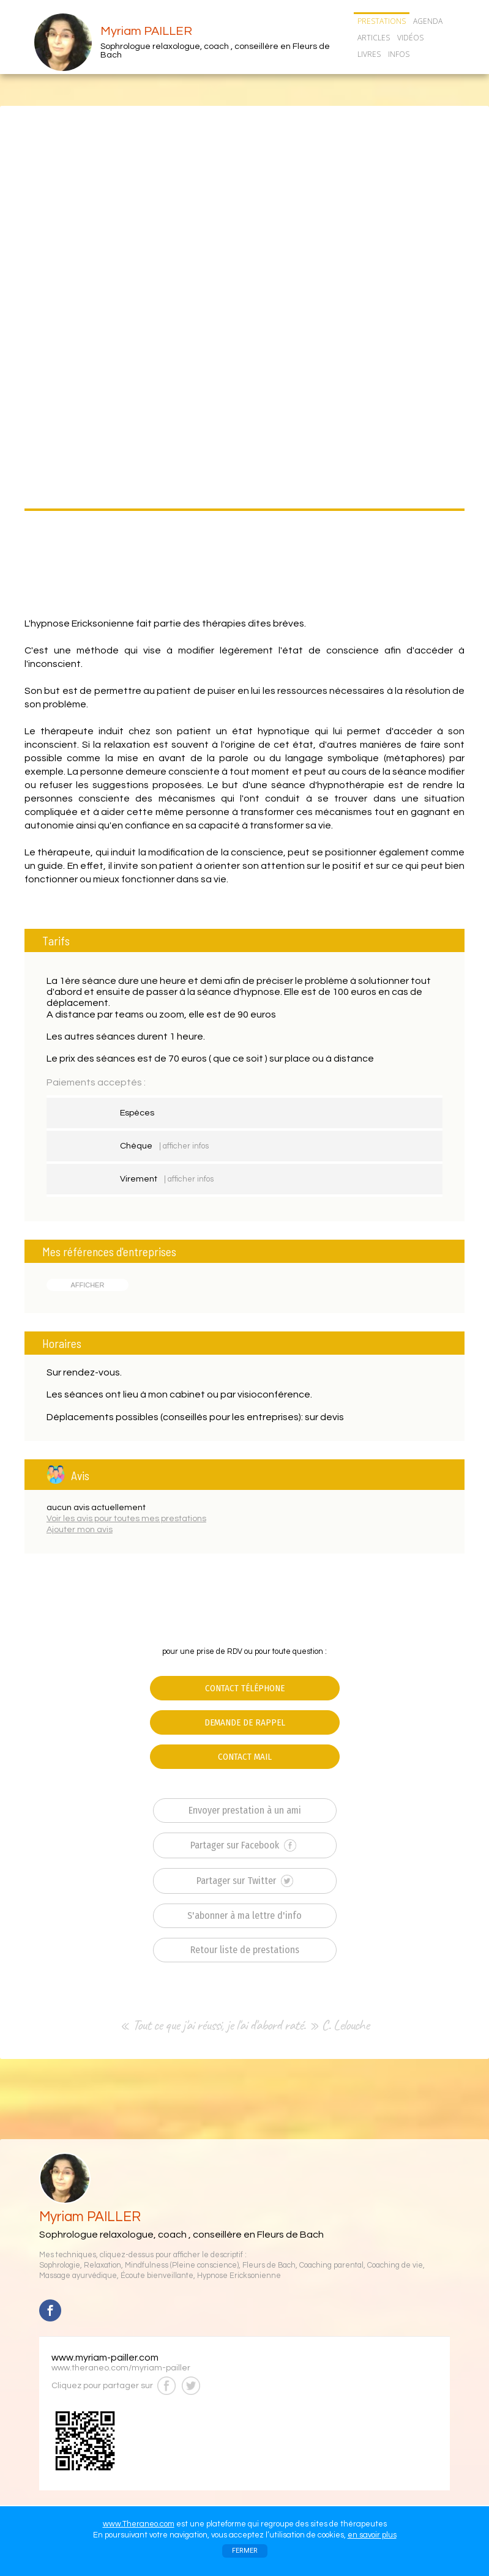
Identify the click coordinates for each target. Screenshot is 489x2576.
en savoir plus (372, 2535)
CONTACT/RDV (385, 70)
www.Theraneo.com (138, 2524)
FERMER (245, 2551)
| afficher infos (184, 1146)
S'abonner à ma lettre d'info (244, 1915)
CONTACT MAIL (245, 1756)
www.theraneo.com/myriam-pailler (120, 2368)
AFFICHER (87, 1285)
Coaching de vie (395, 2265)
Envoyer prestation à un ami (245, 1810)
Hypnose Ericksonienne (239, 2276)
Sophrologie (59, 2265)
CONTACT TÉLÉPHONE (245, 1688)
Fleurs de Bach (269, 2265)
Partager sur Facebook (243, 1845)
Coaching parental (331, 2265)
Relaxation (102, 2265)
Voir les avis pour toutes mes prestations (126, 1518)
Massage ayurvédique (78, 2276)
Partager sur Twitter (244, 1881)
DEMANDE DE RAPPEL (244, 1722)
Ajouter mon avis (80, 1529)
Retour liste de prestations (244, 1950)
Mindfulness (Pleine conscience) (182, 2265)
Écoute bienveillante (157, 2276)
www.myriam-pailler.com (105, 2357)
